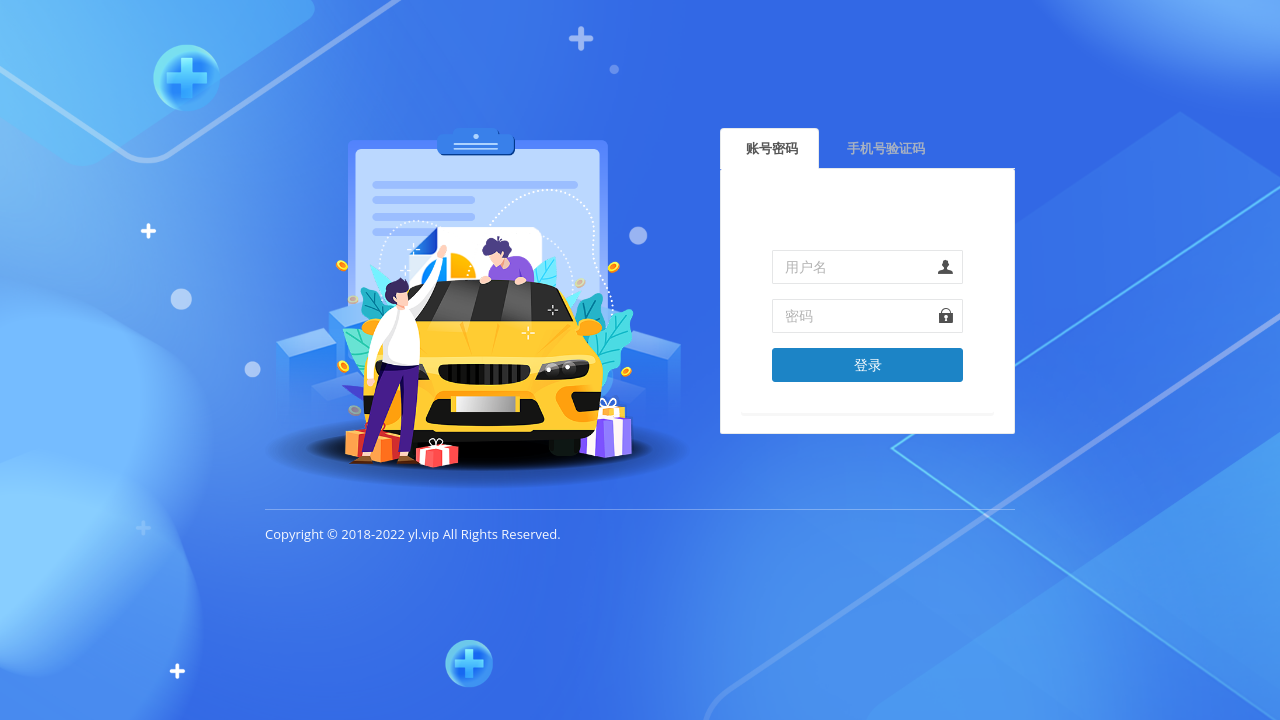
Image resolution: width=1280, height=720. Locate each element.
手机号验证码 (886, 148)
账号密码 (772, 148)
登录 (868, 364)
